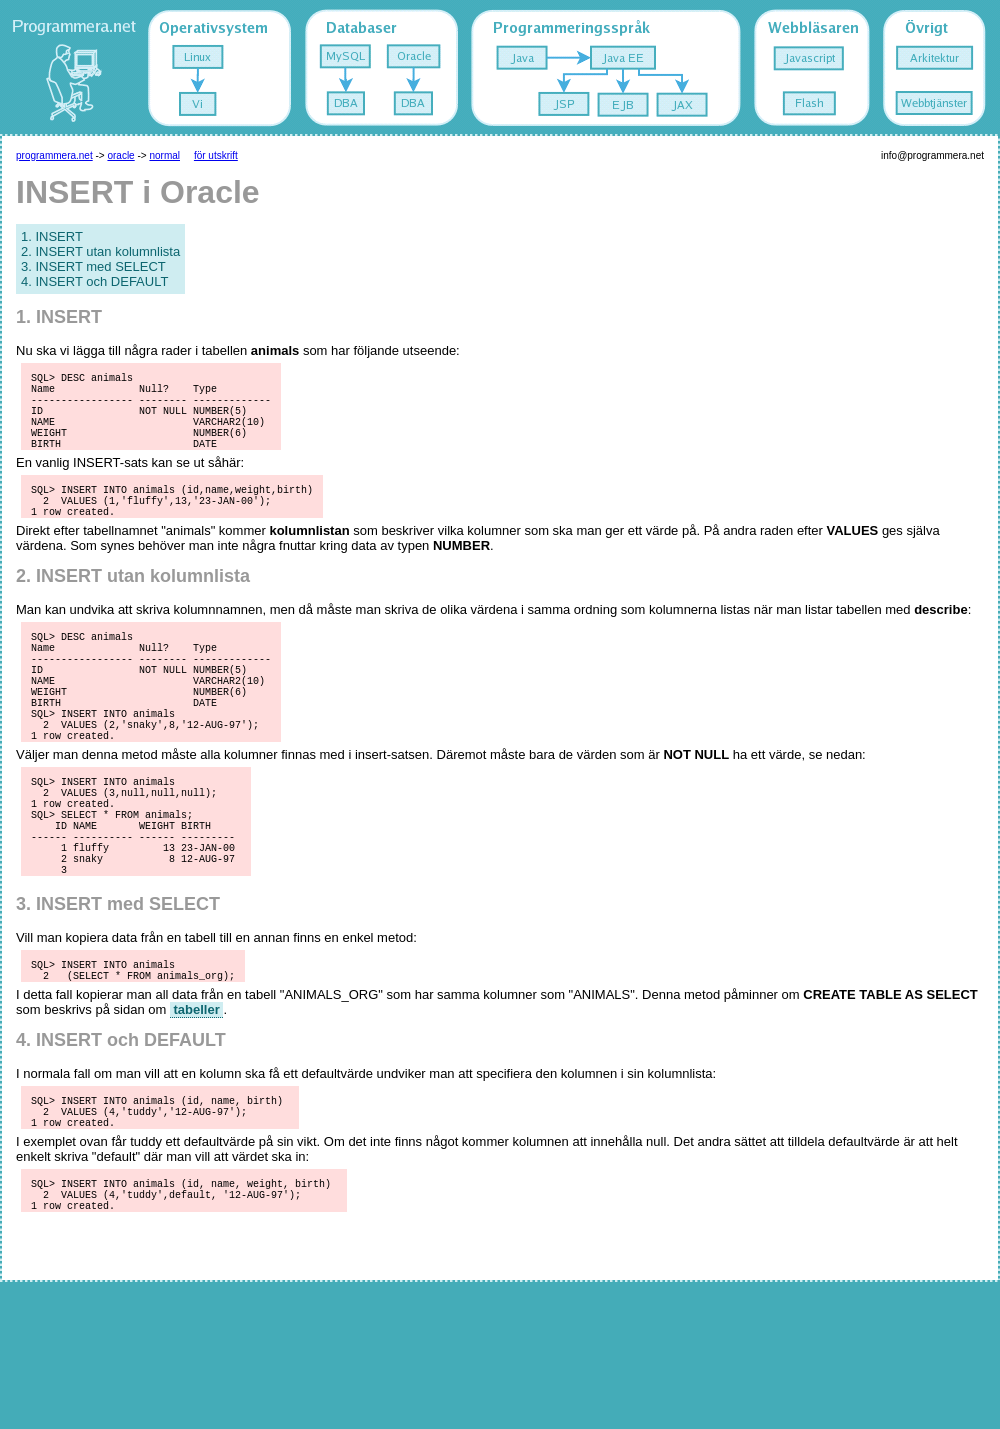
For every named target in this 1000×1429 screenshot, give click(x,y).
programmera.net (54, 155)
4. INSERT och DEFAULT (94, 281)
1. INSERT (52, 236)
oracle (120, 155)
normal (164, 155)
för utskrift (216, 155)
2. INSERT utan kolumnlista (100, 251)
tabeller (196, 1102)
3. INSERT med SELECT (93, 266)
